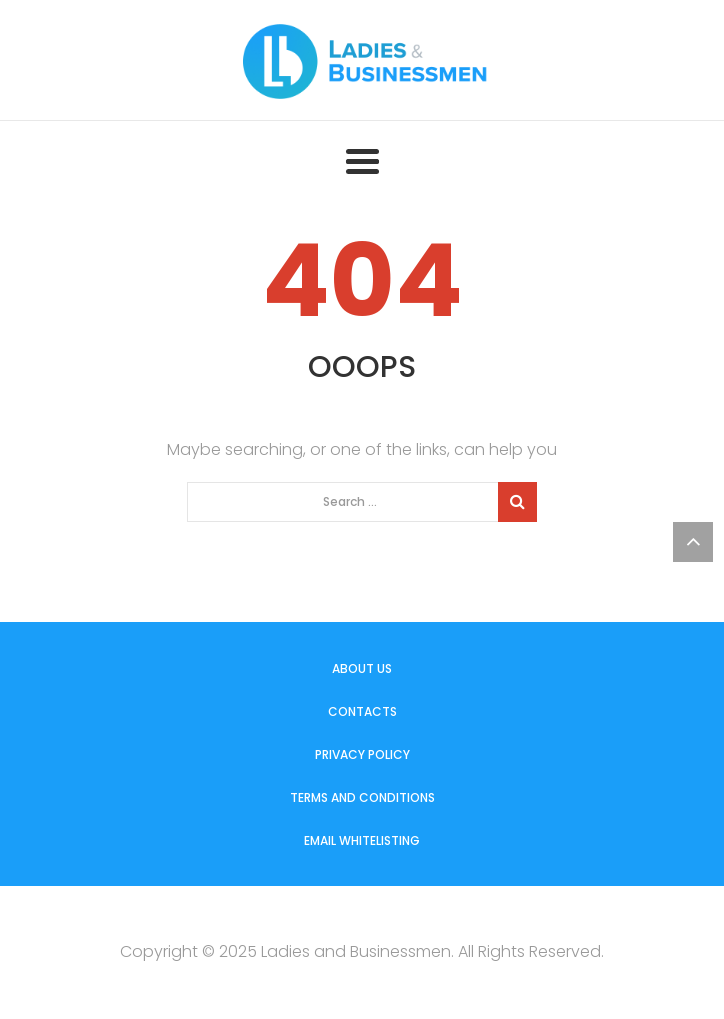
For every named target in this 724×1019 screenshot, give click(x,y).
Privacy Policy (362, 754)
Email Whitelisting (362, 840)
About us (362, 668)
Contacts (362, 711)
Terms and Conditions (362, 797)
